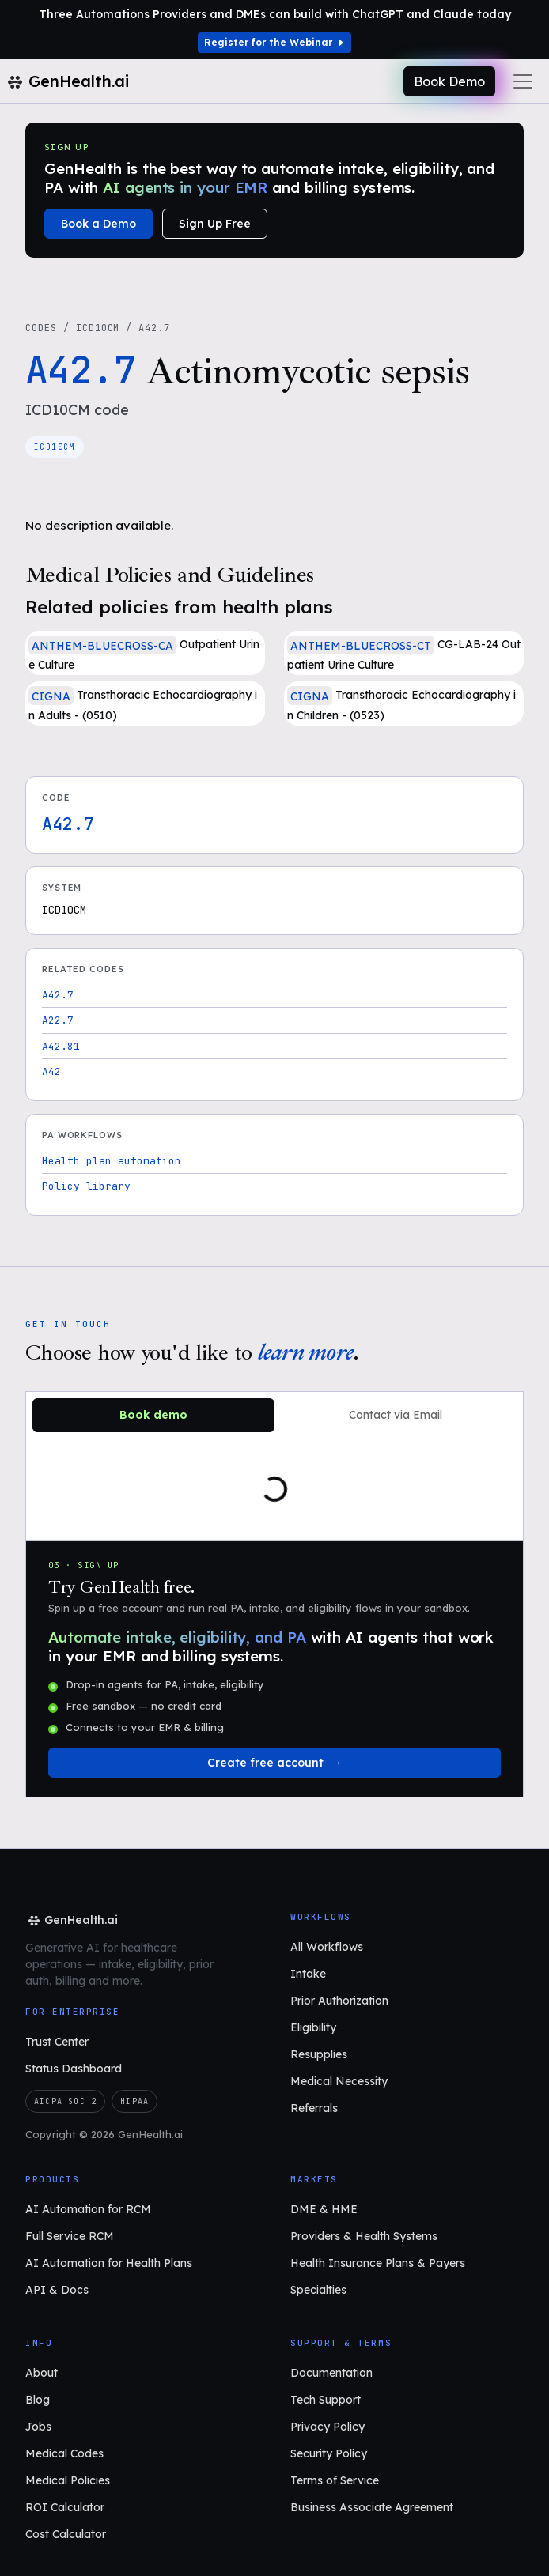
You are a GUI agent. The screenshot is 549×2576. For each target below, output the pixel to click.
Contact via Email (395, 1415)
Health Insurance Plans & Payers (377, 2263)
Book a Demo (98, 224)
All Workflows (326, 1947)
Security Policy (328, 2453)
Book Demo (449, 81)
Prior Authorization (339, 2000)
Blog (37, 2400)
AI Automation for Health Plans (108, 2263)
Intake (308, 1974)
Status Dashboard (73, 2068)
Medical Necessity (339, 2081)
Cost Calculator (65, 2534)
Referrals (314, 2108)
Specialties (318, 2290)
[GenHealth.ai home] (71, 1920)
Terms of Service (334, 2480)
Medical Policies (67, 2480)
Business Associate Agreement (371, 2507)
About (41, 2373)
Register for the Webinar (274, 42)
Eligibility (313, 2027)
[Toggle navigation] (523, 81)
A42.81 (61, 1046)
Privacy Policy (327, 2426)
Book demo (153, 1415)
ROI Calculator (64, 2507)
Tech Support (325, 2400)
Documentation (331, 2373)
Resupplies (318, 2054)
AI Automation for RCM (88, 2209)
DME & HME (324, 2209)
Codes (41, 328)
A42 (51, 1071)
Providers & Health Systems (363, 2236)
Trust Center (57, 2042)
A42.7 (58, 994)
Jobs (38, 2426)
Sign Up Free (215, 224)
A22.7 (58, 1020)
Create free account (265, 1763)
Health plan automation (111, 1160)
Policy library (86, 1186)
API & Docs (57, 2290)
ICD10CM (98, 328)
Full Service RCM (69, 2236)
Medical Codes (64, 2453)
